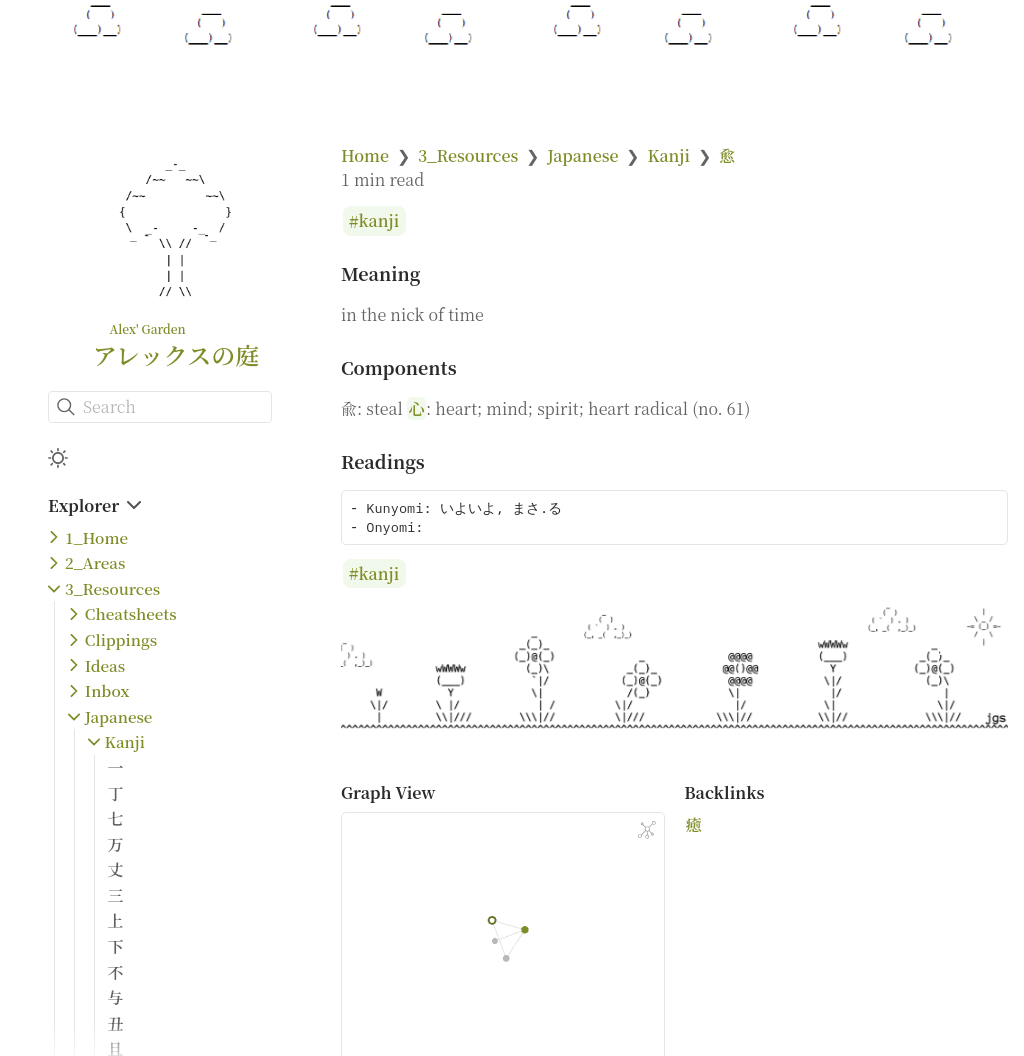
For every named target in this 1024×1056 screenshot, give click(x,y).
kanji (379, 221)
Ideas (105, 665)
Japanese (119, 716)
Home (365, 155)
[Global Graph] (647, 830)
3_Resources (112, 588)
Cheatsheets (131, 613)
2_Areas (95, 562)
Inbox (107, 690)
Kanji (125, 741)
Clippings (121, 639)
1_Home (96, 537)
